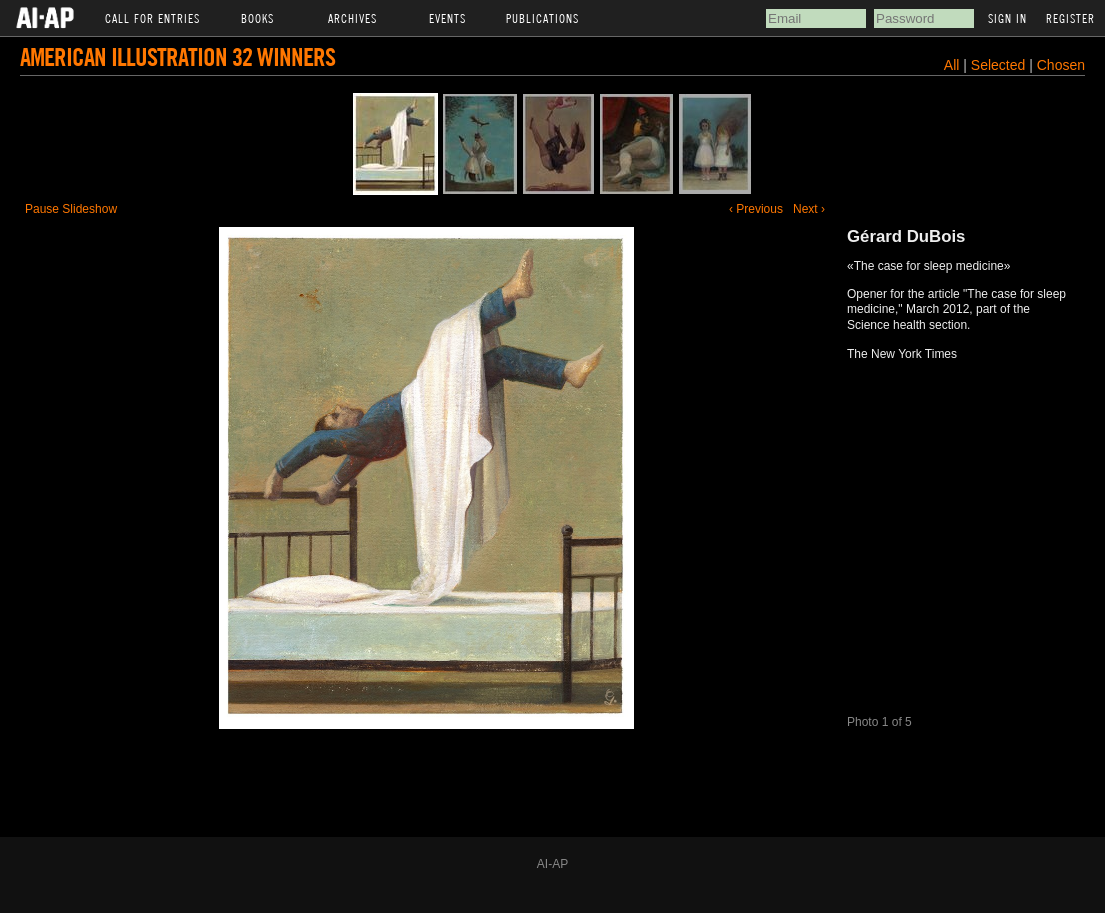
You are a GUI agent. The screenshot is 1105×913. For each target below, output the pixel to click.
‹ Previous (756, 209)
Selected (1000, 65)
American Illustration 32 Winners (177, 56)
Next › (809, 209)
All (952, 65)
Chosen (1061, 65)
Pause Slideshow (71, 209)
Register (1070, 18)
